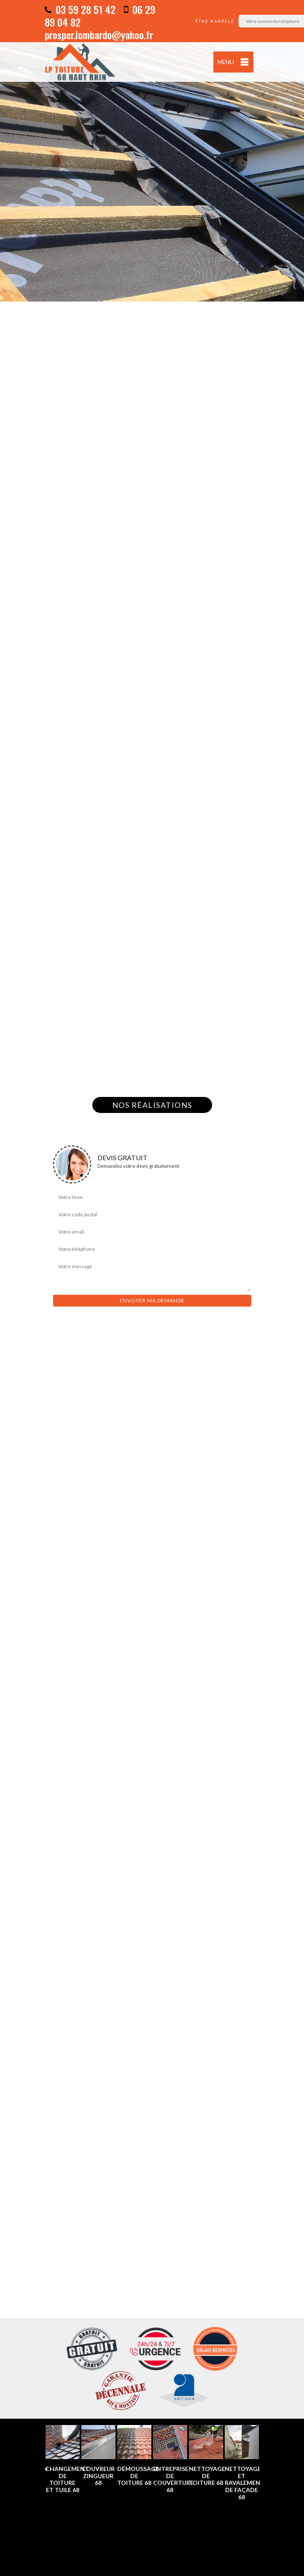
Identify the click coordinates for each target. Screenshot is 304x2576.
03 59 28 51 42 (80, 9)
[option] (152, 151)
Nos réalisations (152, 1105)
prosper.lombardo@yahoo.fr (99, 34)
